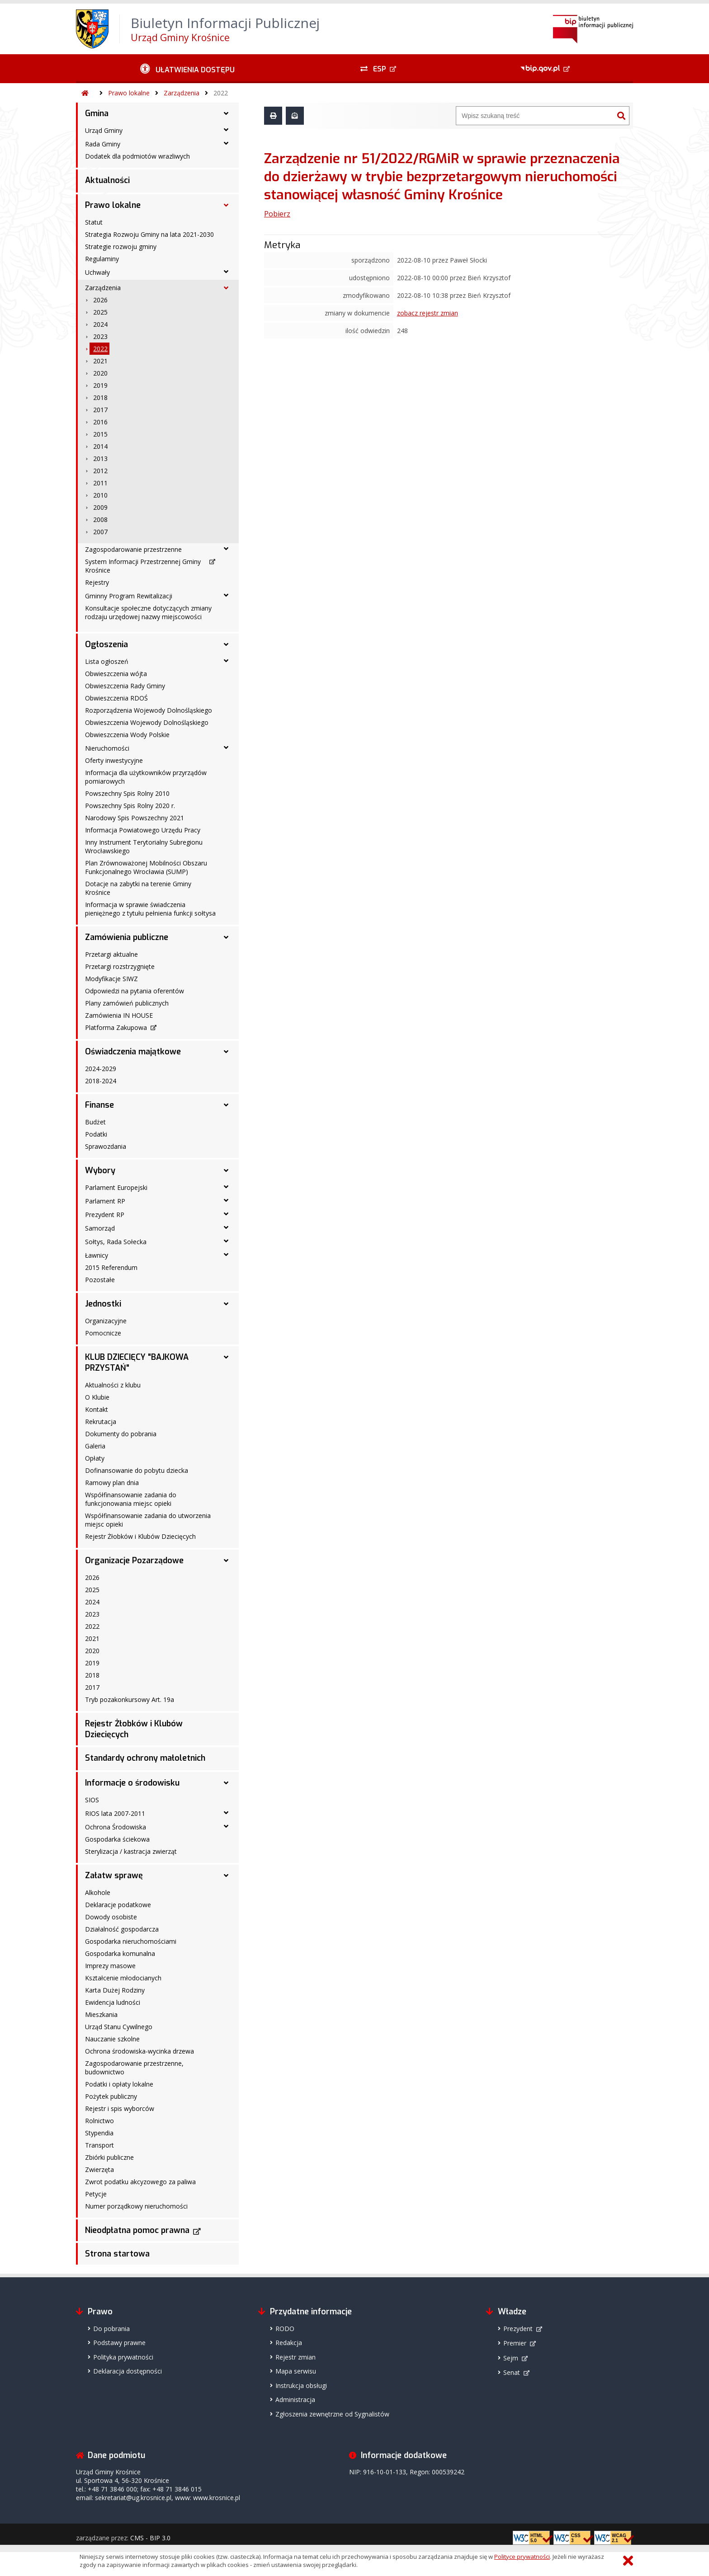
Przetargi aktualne (111, 954)
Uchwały (97, 272)
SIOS (92, 1800)
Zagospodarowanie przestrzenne (133, 549)
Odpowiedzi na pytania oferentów (134, 991)
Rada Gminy (102, 144)
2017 (100, 409)
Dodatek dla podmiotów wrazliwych (137, 156)
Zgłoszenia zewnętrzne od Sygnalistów (332, 2414)
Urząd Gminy (104, 130)
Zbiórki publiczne (109, 2157)
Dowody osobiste (111, 1917)
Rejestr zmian (295, 2357)
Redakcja (288, 2342)
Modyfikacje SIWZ (111, 978)
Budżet (95, 1122)
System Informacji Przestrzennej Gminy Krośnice (143, 565)
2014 (100, 446)
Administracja (295, 2399)
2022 (220, 93)
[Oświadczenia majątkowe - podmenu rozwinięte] (226, 1051)
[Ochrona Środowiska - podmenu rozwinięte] (226, 1826)
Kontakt (96, 1409)
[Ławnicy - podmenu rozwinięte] (226, 1254)
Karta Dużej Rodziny (115, 1990)
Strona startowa (117, 2253)
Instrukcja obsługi (301, 2385)
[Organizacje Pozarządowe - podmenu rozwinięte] (226, 1560)
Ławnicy (96, 1255)
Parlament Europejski (116, 1187)
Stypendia (99, 2133)
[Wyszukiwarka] (535, 116)
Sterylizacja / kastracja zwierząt (131, 1851)
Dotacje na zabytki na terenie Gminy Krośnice (138, 888)
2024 (100, 324)
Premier (514, 2343)
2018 (100, 397)
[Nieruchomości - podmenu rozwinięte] (226, 747)
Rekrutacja (100, 1421)
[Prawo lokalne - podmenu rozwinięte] (226, 205)
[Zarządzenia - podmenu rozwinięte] (226, 288)
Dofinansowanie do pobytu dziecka (136, 1470)
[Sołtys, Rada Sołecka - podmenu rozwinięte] (226, 1241)
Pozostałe (100, 1279)
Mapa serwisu (295, 2371)
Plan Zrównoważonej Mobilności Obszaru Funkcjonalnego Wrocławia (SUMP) (146, 867)
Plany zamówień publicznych (127, 1003)
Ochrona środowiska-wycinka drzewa (139, 2051)
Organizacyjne (106, 1320)
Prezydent (518, 2328)
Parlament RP (105, 1201)
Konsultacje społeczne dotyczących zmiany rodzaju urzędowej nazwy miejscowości (148, 612)
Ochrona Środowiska (115, 1827)
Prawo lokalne (129, 93)
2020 (100, 373)
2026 (100, 300)
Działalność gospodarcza (122, 1929)
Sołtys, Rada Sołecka (116, 1241)
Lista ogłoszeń (106, 661)
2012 (100, 470)
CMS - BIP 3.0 (150, 2538)
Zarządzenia (181, 93)
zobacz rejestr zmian (427, 313)
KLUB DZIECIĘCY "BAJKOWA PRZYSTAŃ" (137, 1362)
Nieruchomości (107, 748)
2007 (100, 531)
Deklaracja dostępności (127, 2371)
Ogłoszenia (106, 644)
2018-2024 (100, 1080)
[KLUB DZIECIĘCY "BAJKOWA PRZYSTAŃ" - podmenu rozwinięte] (226, 1357)
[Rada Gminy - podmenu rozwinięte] (226, 143)
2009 (100, 507)
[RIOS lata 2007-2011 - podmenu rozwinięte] (226, 1812)
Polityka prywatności (123, 2357)
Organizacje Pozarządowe (134, 1560)
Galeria (95, 1446)
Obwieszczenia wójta (116, 673)
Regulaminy (102, 258)
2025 (100, 312)
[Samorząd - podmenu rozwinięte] (226, 1227)
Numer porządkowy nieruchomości (136, 2206)
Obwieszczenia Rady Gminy (125, 686)
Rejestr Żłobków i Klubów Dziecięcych (140, 1536)
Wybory (100, 1170)
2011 (100, 483)
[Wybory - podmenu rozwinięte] (226, 1170)
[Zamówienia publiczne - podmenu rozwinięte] (226, 937)
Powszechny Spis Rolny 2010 (127, 793)
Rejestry (97, 582)
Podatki (96, 1134)
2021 (100, 361)
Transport (99, 2145)
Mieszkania (101, 2014)
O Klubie (97, 1397)
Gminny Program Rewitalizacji (128, 596)
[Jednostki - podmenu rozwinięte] (226, 1304)
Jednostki (103, 1303)
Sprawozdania (105, 1146)
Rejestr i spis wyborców (119, 2108)
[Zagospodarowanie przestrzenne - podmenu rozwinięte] (226, 548)
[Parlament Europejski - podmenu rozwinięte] (226, 1187)
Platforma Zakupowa (116, 1027)
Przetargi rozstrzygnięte (120, 966)
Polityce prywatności (522, 2556)
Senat (511, 2372)
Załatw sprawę (114, 1875)
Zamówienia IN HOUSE (119, 1015)
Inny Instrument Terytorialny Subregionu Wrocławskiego (144, 846)
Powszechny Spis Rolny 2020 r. (130, 805)
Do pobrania (111, 2328)
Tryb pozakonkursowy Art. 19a (129, 1699)
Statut (94, 222)
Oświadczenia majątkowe (133, 1051)
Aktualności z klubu (113, 1385)
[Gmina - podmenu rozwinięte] (226, 113)
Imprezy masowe (110, 1965)
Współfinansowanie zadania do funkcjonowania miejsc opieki (130, 1499)
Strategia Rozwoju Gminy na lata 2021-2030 (149, 234)
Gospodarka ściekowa (117, 1839)
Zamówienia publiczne (126, 937)
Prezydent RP (104, 1214)
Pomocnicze (103, 1333)
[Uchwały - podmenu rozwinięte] (226, 271)
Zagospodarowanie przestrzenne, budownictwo (134, 2067)
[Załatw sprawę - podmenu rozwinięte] (226, 1875)
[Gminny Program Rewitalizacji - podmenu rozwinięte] (226, 595)
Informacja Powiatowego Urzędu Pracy (142, 830)
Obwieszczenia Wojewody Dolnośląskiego (146, 722)
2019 (100, 385)
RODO (284, 2328)
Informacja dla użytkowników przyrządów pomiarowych (146, 776)
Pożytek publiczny (111, 2096)
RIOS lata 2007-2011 (115, 1813)
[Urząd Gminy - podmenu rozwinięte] (226, 129)
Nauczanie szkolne (112, 2039)
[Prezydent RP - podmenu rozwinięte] (226, 1214)
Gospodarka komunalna (120, 1953)
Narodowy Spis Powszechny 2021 (134, 817)
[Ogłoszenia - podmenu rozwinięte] (226, 644)
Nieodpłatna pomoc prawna (137, 2230)
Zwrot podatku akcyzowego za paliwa (140, 2181)
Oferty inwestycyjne (114, 760)
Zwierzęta (99, 2169)
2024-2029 (100, 1068)
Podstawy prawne (119, 2342)
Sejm (510, 2358)
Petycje (96, 2194)
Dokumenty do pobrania (120, 1433)
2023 (100, 336)
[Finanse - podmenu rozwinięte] (226, 1105)
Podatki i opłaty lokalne (119, 2084)
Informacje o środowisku (132, 1782)
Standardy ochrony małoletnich (145, 1758)
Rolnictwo (99, 2120)
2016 (100, 422)
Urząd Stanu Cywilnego (118, 2026)
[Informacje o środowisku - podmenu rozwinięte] (226, 1783)
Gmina (97, 113)
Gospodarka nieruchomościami (130, 1941)
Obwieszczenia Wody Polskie (127, 734)
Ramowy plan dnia (112, 1482)
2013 (100, 458)
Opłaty (94, 1458)
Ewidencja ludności (112, 2002)
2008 (100, 519)
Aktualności (107, 180)
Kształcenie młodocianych (123, 1978)
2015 (100, 434)
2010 (100, 495)
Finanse (99, 1105)
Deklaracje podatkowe (118, 1904)
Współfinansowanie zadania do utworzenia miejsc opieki (148, 1519)
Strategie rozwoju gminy (120, 246)
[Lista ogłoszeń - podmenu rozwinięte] (226, 660)
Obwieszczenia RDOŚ (116, 698)
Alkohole (97, 1892)
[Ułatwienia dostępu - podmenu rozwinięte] (187, 68)
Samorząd (100, 1228)
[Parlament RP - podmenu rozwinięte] (226, 1200)
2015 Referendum (111, 1267)
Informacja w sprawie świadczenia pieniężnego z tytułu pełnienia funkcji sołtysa (150, 908)
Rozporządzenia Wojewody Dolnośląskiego (148, 710)
